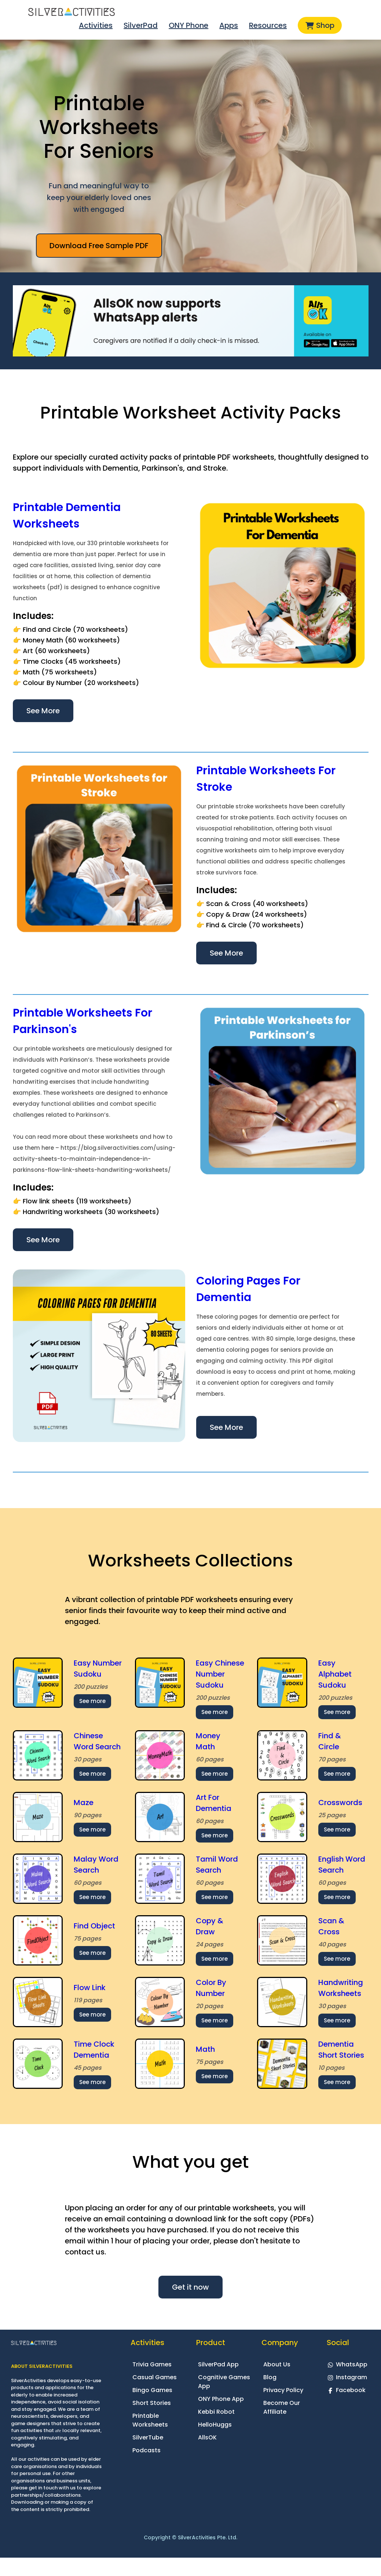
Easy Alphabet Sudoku (335, 1674)
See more (92, 1701)
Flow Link (90, 1987)
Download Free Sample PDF (99, 245)
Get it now (190, 2287)
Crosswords (340, 1802)
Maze (84, 1802)
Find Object (94, 1926)
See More (43, 711)
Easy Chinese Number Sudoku (220, 1674)
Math (205, 2049)
